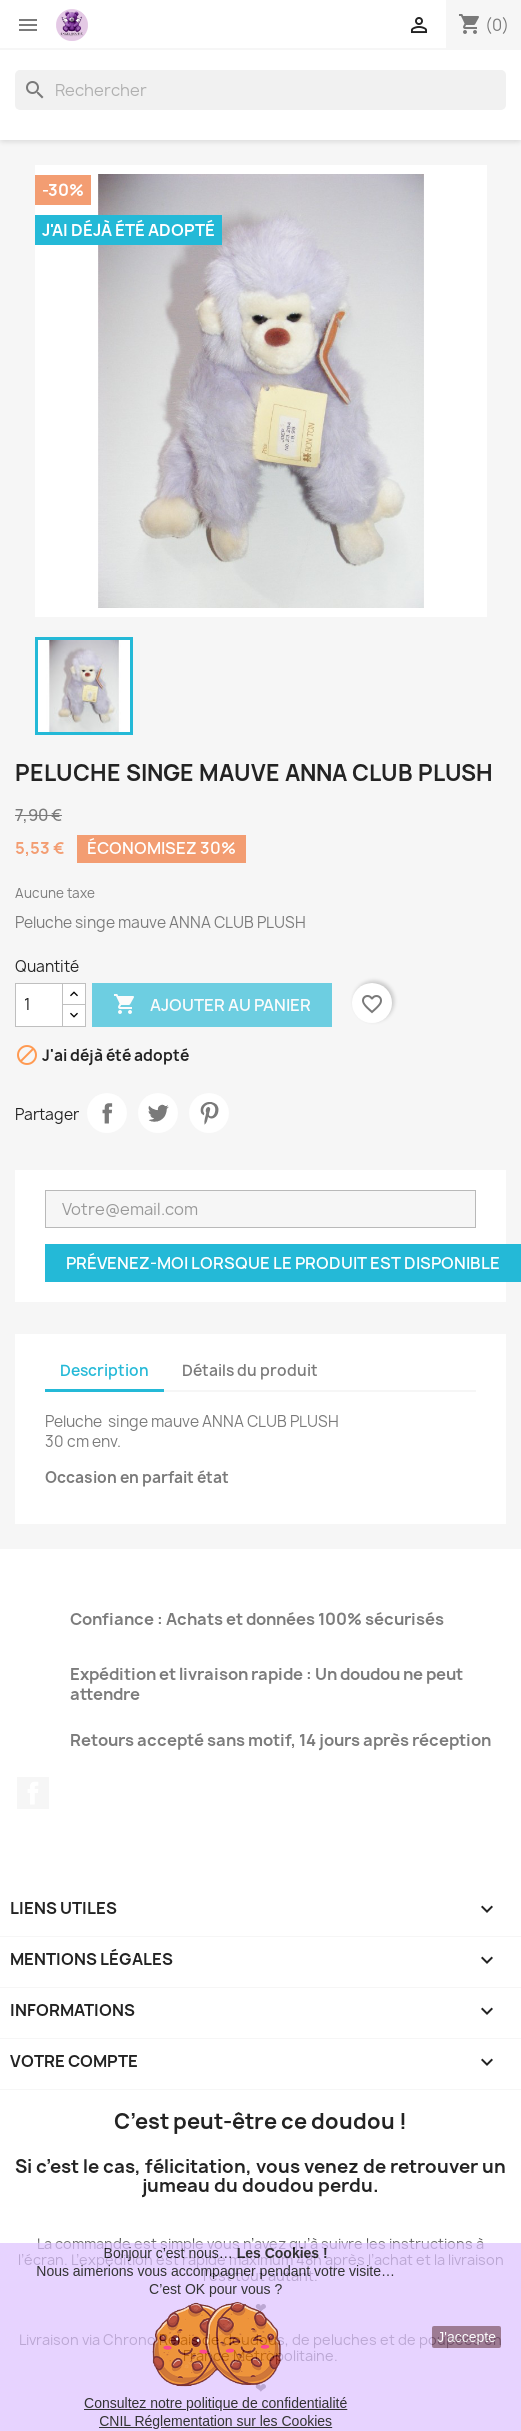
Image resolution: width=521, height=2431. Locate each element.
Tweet (158, 1113)
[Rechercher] (260, 90)
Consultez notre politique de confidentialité (215, 2403)
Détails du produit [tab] (250, 1370)
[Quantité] (39, 1005)
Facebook (33, 1793)
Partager (107, 1113)
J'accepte (466, 2337)
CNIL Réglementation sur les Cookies (215, 2421)
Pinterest (209, 1113)
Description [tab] (104, 1370)
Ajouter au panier (212, 1005)
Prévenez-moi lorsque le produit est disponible (283, 1263)
